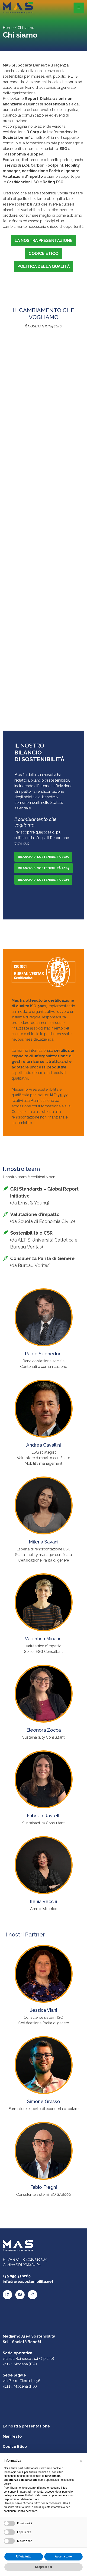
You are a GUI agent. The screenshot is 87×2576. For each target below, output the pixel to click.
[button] (81, 2460)
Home (8, 27)
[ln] (7, 2294)
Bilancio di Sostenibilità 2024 (43, 868)
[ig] (32, 2294)
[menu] (79, 8)
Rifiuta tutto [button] (23, 2556)
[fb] (20, 2294)
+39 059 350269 (17, 2276)
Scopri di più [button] (43, 2567)
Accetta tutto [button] (63, 2556)
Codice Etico (43, 253)
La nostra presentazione (44, 240)
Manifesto (12, 2436)
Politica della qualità (43, 266)
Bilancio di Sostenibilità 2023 (43, 879)
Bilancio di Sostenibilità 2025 (43, 857)
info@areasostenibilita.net (28, 2281)
